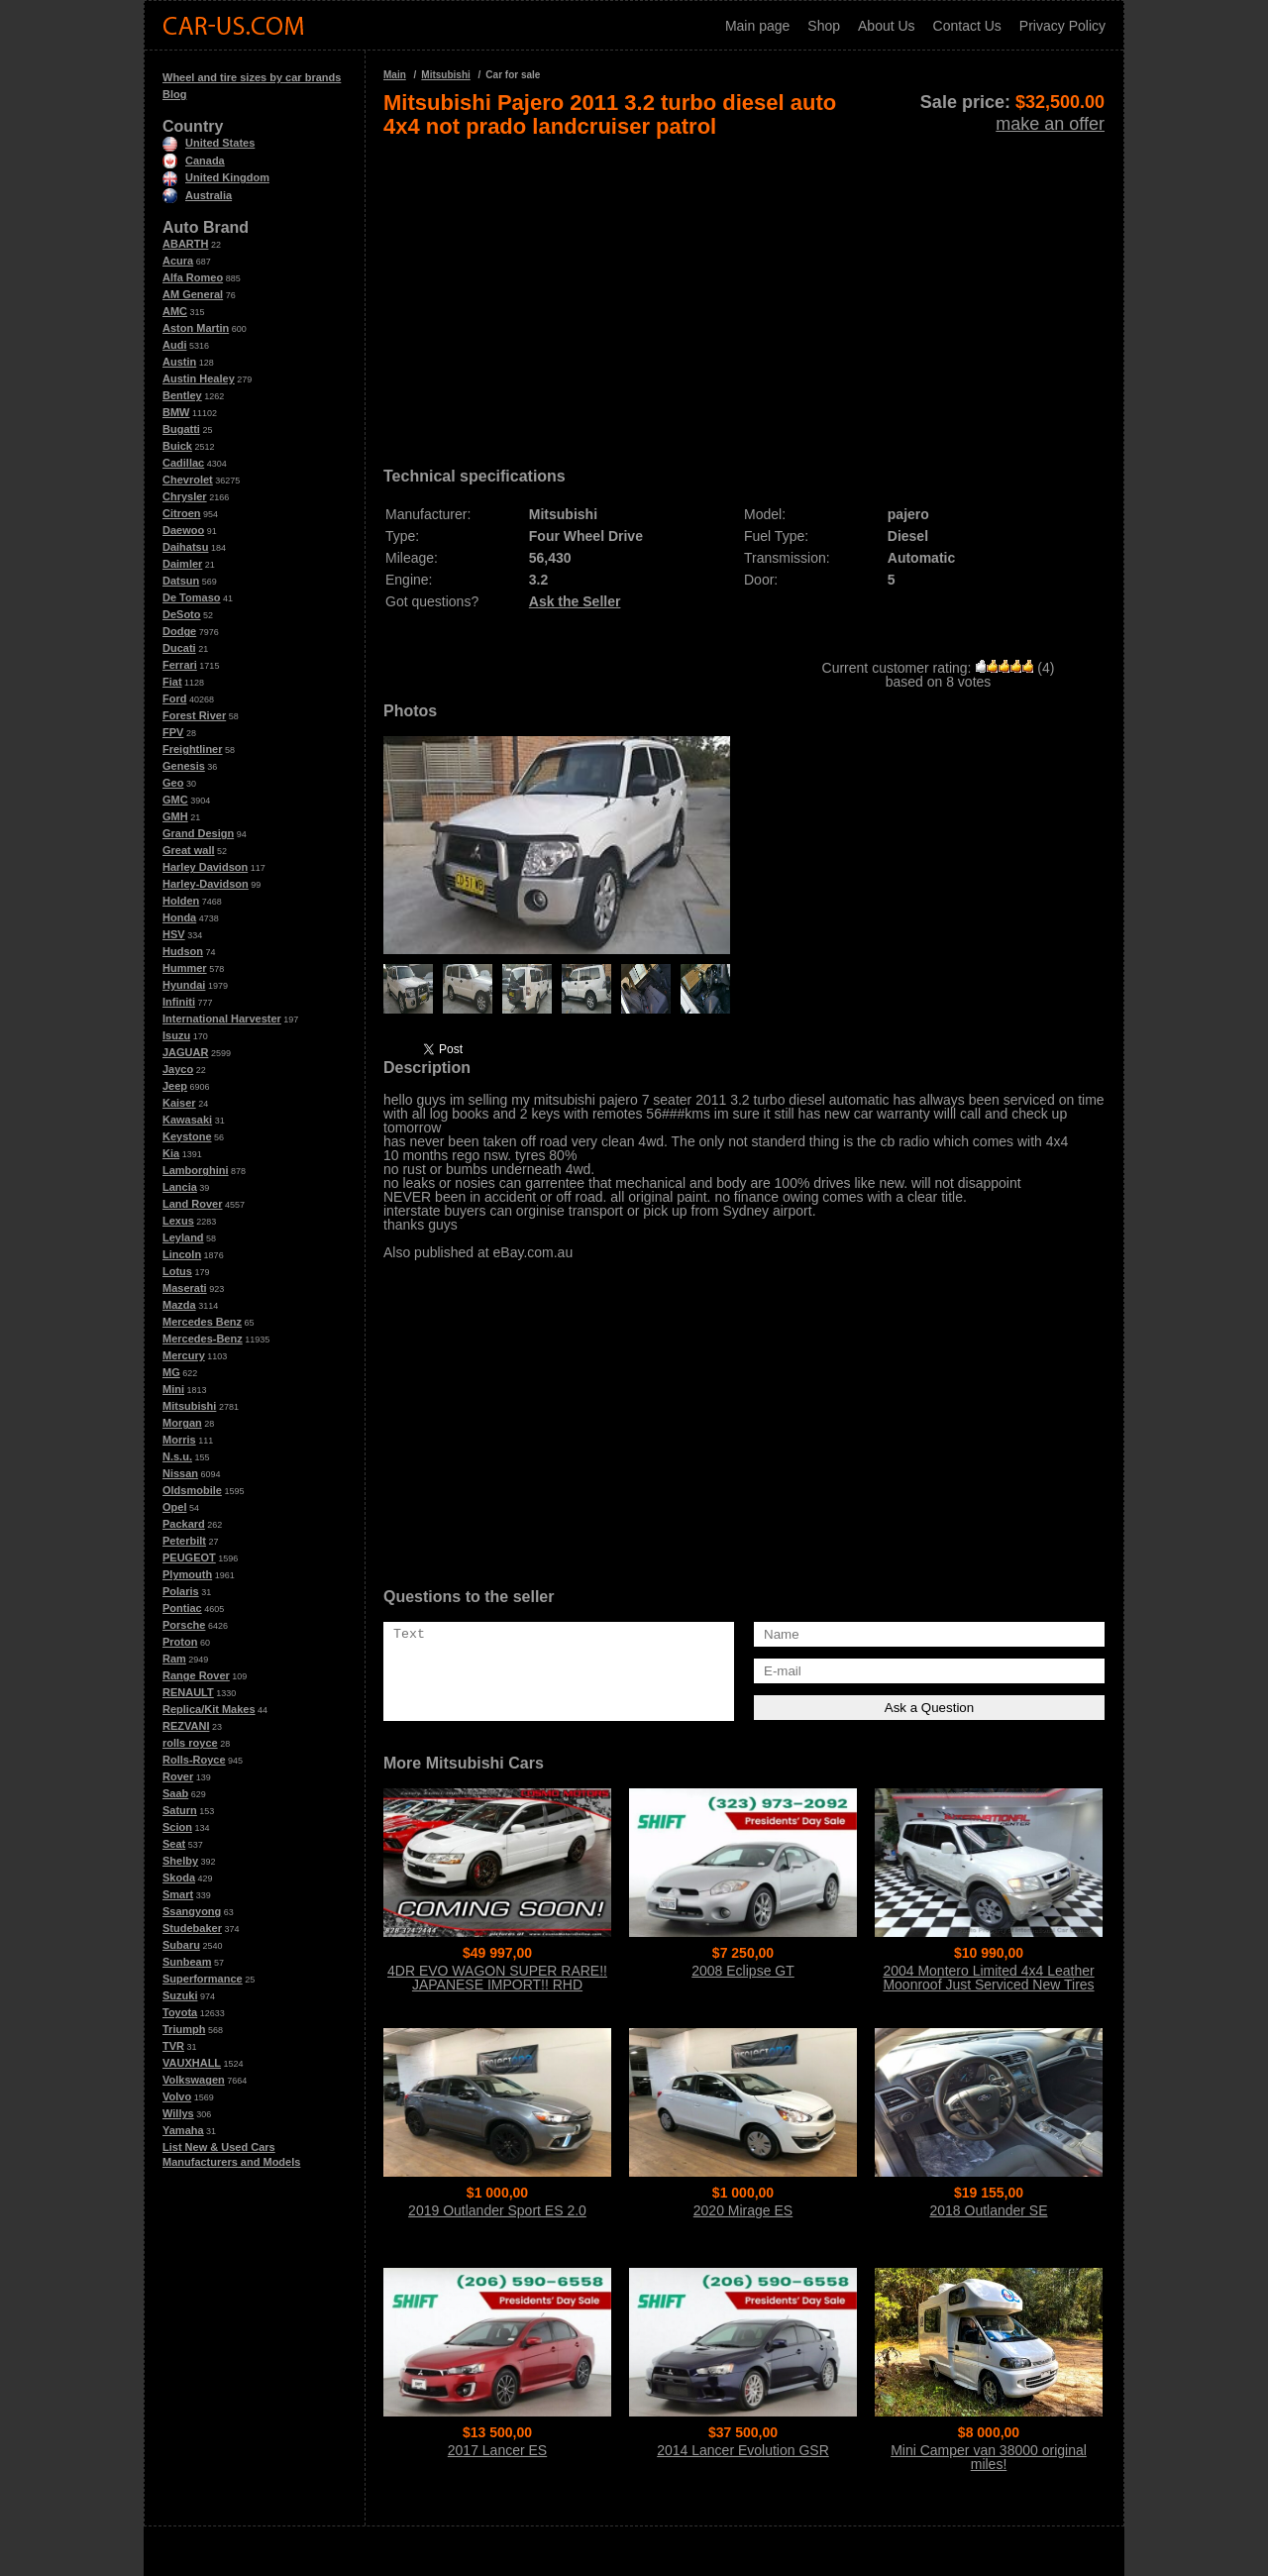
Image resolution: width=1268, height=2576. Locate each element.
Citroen (181, 513)
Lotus (177, 1271)
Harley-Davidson (205, 884)
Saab (175, 1793)
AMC (174, 311)
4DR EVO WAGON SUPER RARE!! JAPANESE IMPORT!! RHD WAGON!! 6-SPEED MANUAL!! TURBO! (497, 1991)
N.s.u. (177, 1456)
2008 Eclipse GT (742, 1971)
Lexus (178, 1221)
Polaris (180, 1591)
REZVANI (185, 1726)
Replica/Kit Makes (209, 1709)
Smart (177, 1894)
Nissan (180, 1473)
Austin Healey (198, 378)
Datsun (180, 581)
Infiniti (178, 1002)
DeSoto (181, 614)
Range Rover (196, 1675)
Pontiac (182, 1608)
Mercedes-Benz (202, 1338)
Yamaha (183, 2130)
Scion (177, 1827)
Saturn (179, 1810)
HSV (173, 934)
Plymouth (187, 1574)
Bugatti (181, 429)
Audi (174, 345)
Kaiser (179, 1103)
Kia (170, 1153)
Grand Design (198, 833)
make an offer (1050, 124)
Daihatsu (185, 547)
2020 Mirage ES (742, 2210)
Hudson (182, 951)
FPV (172, 732)
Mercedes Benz (202, 1322)
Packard (183, 1524)
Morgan (182, 1423)
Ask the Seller (575, 601)
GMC (175, 799)
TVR (173, 2046)
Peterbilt (184, 1541)
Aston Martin (195, 328)
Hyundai (183, 985)
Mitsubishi (189, 1406)
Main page (757, 26)
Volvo (176, 2096)
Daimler (182, 564)
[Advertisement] (744, 295)
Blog (174, 94)
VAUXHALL (191, 2063)
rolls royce (190, 1743)
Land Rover (192, 1204)
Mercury (183, 1355)
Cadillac (183, 463)
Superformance (202, 1979)
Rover (177, 1776)
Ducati (179, 648)
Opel (174, 1507)
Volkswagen (193, 2080)
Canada (193, 160)
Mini (173, 1389)
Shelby (180, 1861)
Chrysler (184, 496)
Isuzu (176, 1035)
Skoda (178, 1877)
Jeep (174, 1086)
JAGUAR (185, 1052)
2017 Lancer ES (497, 2450)
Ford (174, 698)
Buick (177, 446)
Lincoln (181, 1254)
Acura (177, 261)
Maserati (184, 1288)
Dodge (179, 631)
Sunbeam (187, 1962)
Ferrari (179, 665)
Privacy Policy (1062, 26)
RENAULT (188, 1692)
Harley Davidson (205, 867)
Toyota (179, 2012)
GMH (175, 816)
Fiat (172, 682)
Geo (172, 783)
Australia (197, 195)
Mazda (179, 1305)
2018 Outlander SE (988, 2210)
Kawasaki (187, 1120)
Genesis (183, 766)
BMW (176, 412)
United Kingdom (215, 177)
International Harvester (221, 1018)
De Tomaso (191, 597)
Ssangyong (191, 1911)
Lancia (179, 1187)
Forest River (194, 715)
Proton (179, 1642)
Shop (823, 26)
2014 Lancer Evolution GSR (743, 2450)
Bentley (182, 395)
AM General (192, 294)
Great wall (188, 850)
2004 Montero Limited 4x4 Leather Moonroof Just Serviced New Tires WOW (988, 1984)
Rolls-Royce (194, 1760)
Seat (173, 1844)
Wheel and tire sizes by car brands (251, 77)
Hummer (184, 968)
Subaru (181, 1945)
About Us (886, 26)
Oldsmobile (192, 1490)
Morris (179, 1440)
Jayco (177, 1069)
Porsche (183, 1625)
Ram (174, 1658)
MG (171, 1372)
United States (208, 143)
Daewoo (183, 530)
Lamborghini (195, 1170)
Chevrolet (187, 479)
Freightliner (192, 749)
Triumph (183, 2029)
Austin (179, 362)
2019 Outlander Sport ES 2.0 (497, 2210)
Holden (180, 901)
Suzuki (179, 1995)
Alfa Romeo (192, 277)
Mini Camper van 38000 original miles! (989, 2457)
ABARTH (185, 244)
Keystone (187, 1136)
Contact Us (967, 26)
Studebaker (192, 1928)
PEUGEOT (189, 1557)
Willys (178, 2113)
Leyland (183, 1237)
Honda (179, 917)
